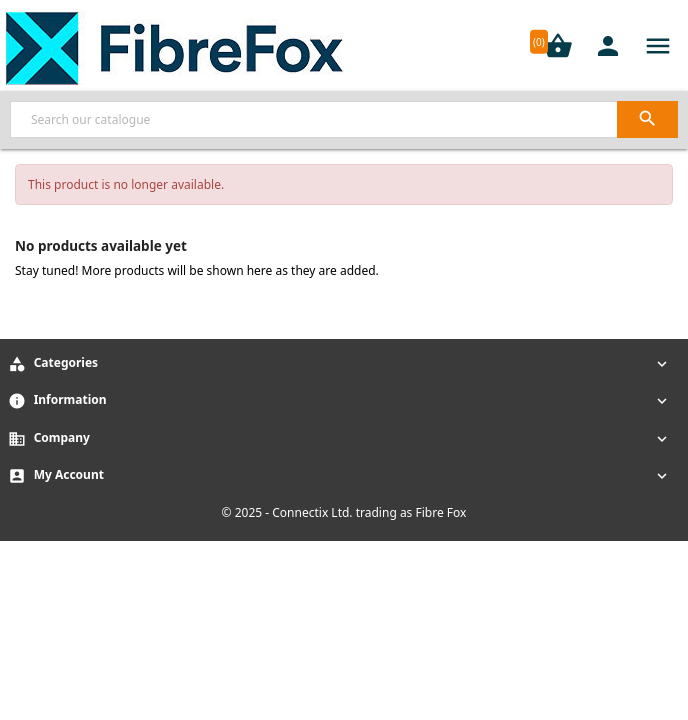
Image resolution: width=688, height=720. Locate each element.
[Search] (344, 119)
